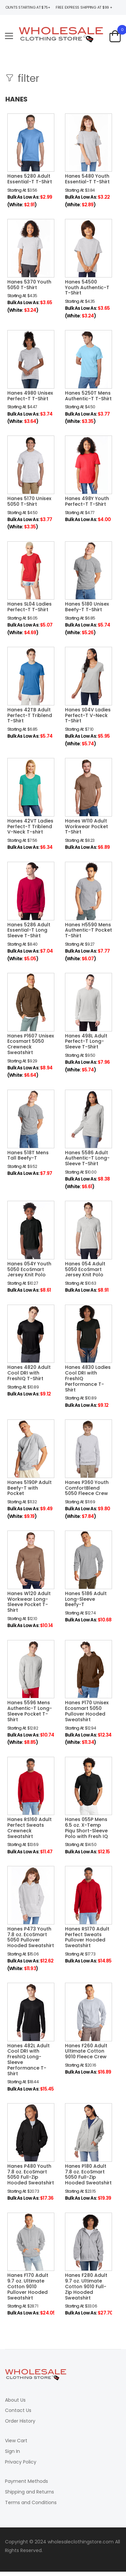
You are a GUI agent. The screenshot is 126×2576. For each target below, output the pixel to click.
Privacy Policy (20, 2462)
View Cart (16, 2440)
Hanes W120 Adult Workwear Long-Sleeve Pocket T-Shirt (29, 1601)
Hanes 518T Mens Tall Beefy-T (28, 1155)
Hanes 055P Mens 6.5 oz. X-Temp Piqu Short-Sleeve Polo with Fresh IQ (86, 1827)
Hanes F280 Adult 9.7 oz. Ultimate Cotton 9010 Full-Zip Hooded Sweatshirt (86, 2286)
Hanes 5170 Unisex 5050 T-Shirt (29, 501)
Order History (20, 2421)
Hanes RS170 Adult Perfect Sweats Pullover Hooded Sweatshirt (87, 1937)
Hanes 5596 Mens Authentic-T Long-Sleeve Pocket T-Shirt (29, 1711)
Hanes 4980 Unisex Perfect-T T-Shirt (30, 396)
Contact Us (18, 2410)
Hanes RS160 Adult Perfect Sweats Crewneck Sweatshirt (29, 1827)
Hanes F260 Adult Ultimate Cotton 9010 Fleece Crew (86, 2051)
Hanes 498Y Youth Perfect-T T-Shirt (87, 501)
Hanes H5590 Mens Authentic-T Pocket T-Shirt (88, 930)
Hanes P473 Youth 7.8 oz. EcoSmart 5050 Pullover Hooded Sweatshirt (30, 1937)
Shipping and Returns (29, 2491)
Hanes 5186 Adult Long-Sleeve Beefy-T (86, 1599)
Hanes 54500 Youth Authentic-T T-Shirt (87, 287)
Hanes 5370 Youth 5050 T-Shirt (29, 284)
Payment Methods (26, 2481)
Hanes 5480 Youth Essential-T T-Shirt (87, 179)
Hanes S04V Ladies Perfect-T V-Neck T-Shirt (88, 715)
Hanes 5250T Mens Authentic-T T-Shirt (88, 396)
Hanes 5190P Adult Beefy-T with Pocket (29, 1488)
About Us (15, 2400)
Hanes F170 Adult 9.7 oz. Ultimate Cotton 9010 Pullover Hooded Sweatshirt (27, 2286)
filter (27, 79)
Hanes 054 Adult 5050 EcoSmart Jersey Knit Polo (85, 1269)
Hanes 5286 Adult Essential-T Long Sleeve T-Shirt (28, 930)
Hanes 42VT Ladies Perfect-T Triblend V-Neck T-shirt (30, 826)
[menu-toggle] (9, 36)
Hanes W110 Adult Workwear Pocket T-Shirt (86, 826)
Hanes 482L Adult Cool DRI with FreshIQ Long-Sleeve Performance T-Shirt (28, 2059)
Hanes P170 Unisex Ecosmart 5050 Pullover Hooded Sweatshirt (87, 1711)
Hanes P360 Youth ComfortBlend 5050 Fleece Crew (87, 1488)
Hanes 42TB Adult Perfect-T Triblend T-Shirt (29, 715)
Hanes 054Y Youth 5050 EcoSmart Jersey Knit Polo (29, 1269)
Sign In (12, 2451)
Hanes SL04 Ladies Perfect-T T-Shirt (29, 607)
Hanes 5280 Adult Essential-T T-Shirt (29, 179)
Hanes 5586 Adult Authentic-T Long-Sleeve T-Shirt (87, 1158)
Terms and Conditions (31, 2502)
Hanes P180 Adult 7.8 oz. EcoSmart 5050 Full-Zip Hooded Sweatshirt (88, 2174)
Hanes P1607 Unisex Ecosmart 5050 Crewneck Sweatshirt (30, 1044)
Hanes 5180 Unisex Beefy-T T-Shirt (87, 607)
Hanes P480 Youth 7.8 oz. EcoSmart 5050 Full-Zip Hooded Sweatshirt (30, 2174)
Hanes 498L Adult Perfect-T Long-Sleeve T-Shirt (86, 1041)
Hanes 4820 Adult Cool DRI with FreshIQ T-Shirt (29, 1373)
